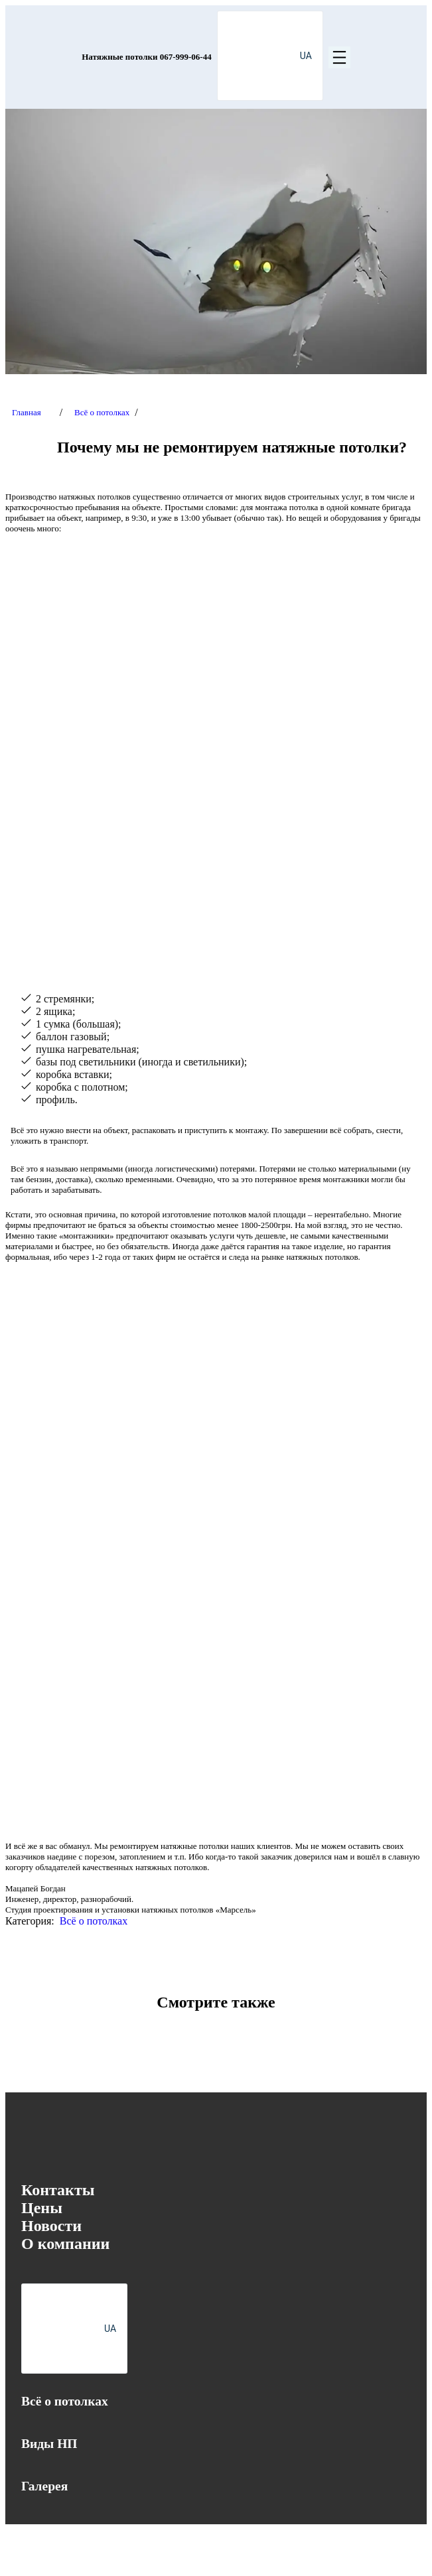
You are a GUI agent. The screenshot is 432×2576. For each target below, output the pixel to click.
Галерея (44, 2486)
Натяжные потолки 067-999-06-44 (146, 57)
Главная (26, 412)
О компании (65, 2243)
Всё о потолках (101, 412)
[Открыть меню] (339, 57)
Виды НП (49, 2444)
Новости (51, 2225)
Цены (41, 2207)
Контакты (57, 2190)
